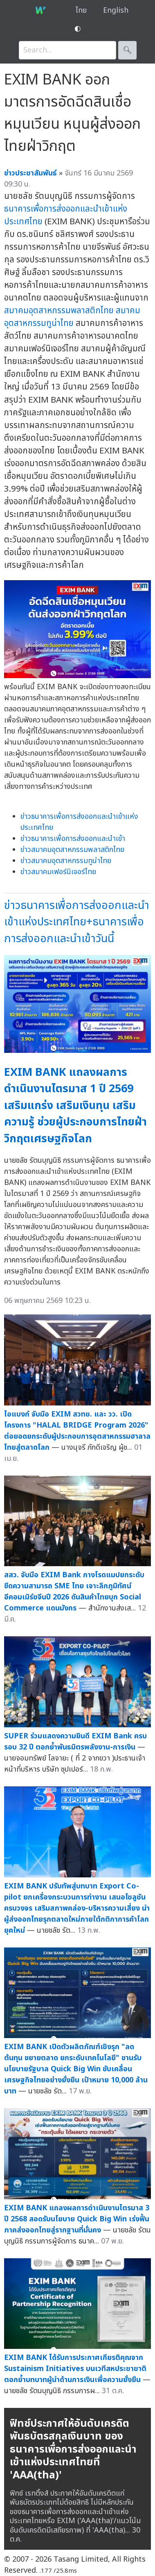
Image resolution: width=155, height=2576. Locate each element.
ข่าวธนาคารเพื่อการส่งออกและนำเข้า (72, 838)
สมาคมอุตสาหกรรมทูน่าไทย (72, 317)
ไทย (81, 10)
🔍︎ (127, 50)
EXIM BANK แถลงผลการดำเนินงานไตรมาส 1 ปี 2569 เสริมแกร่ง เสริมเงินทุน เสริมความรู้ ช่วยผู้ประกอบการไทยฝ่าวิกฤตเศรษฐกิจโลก (75, 1105)
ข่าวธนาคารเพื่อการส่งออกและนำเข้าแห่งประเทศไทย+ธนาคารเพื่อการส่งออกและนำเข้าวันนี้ (76, 922)
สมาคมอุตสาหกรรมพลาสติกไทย (59, 310)
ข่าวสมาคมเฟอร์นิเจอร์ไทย (58, 871)
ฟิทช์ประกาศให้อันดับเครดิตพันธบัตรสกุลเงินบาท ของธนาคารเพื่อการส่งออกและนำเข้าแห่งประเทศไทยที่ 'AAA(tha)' (73, 2449)
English (115, 10)
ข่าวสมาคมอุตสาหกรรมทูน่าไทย (65, 860)
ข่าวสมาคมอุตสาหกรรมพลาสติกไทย (72, 849)
